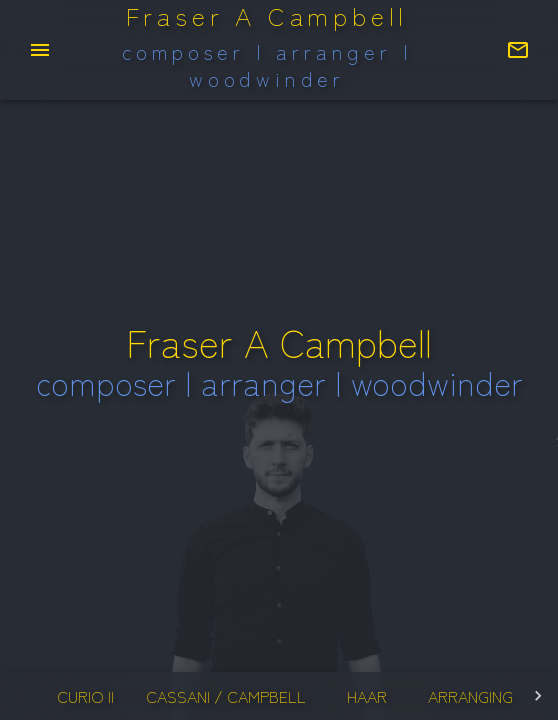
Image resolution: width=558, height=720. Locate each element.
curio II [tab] (85, 696)
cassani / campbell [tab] (226, 696)
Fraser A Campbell (267, 16)
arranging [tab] (470, 696)
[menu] (40, 50)
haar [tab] (367, 696)
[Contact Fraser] (518, 50)
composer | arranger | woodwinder (267, 66)
